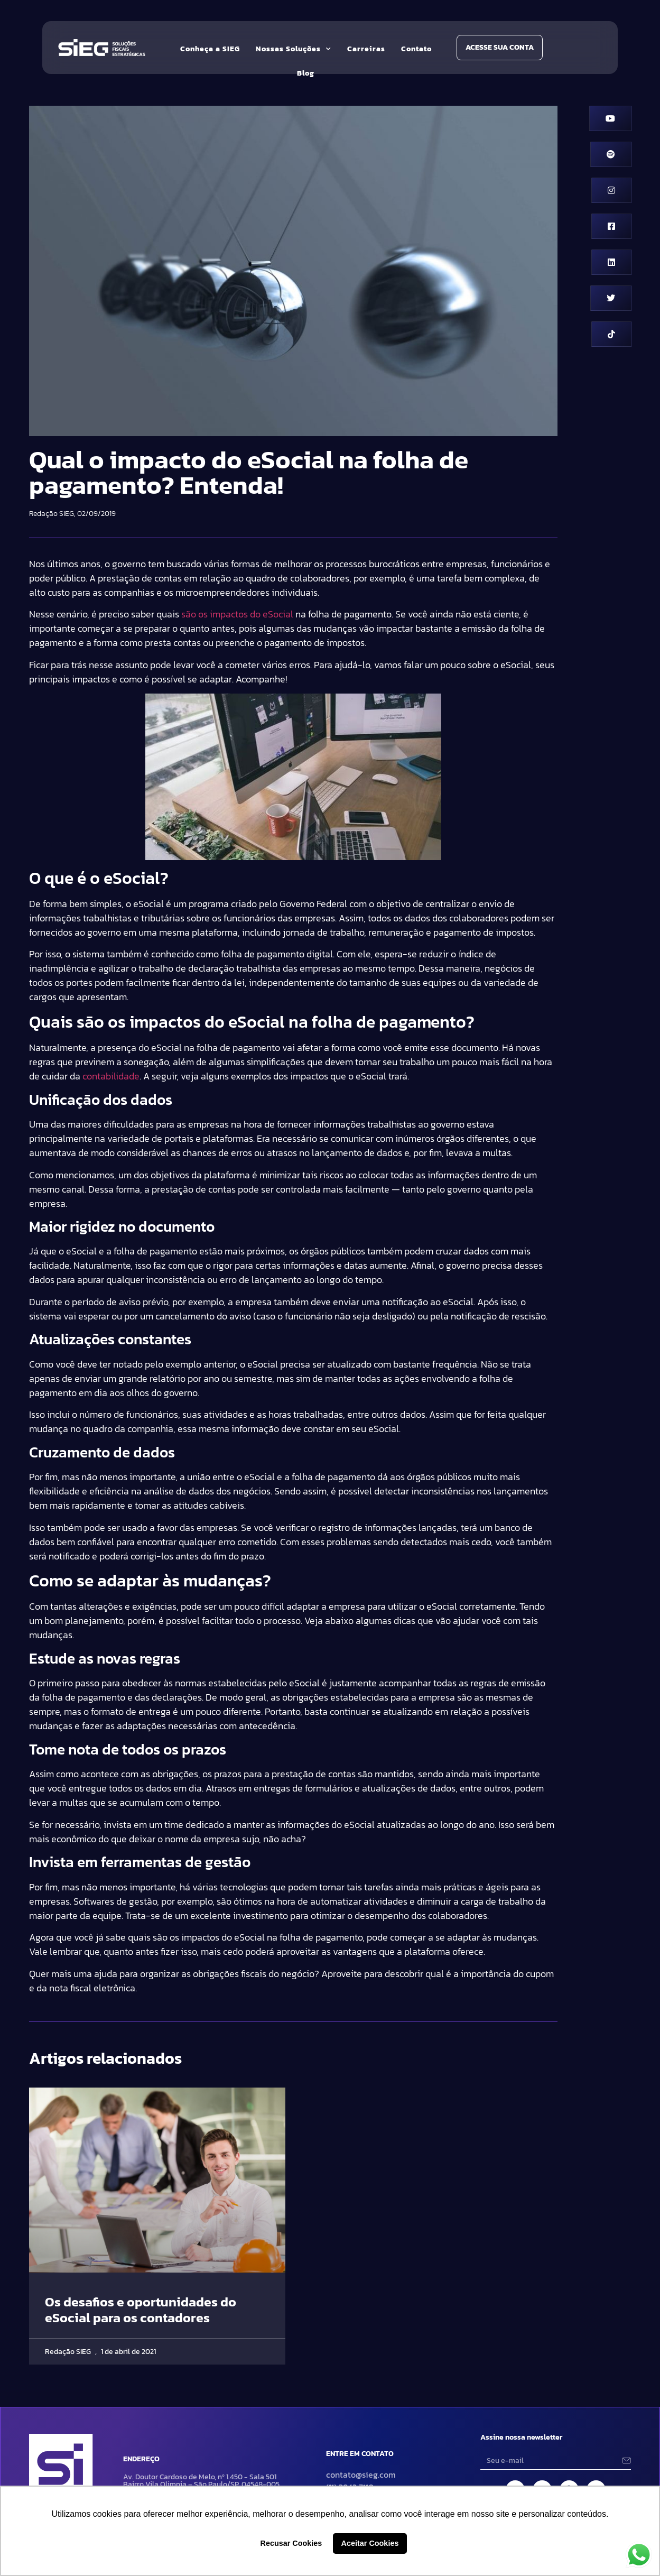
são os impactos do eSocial (237, 614)
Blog (305, 73)
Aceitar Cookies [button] (370, 2543)
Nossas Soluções (293, 49)
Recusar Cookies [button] (291, 2543)
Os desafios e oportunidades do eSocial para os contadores (140, 2310)
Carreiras (366, 48)
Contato (416, 48)
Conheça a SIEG (210, 48)
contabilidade (111, 1076)
